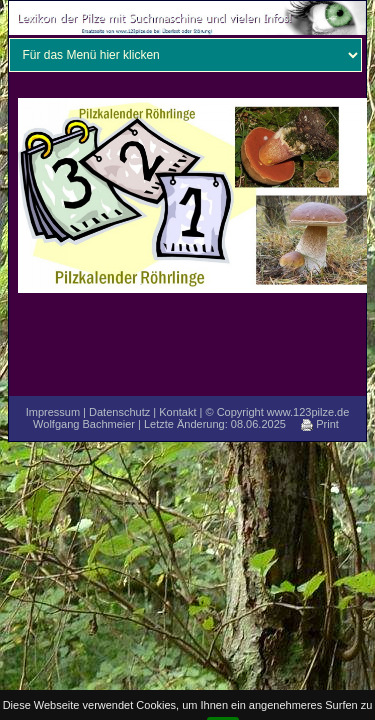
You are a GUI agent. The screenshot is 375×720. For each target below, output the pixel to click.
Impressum (53, 412)
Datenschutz (119, 412)
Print (320, 424)
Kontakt (177, 412)
